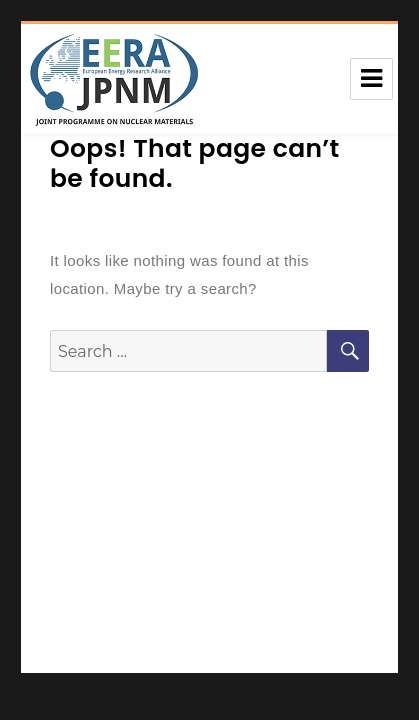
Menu (371, 79)
